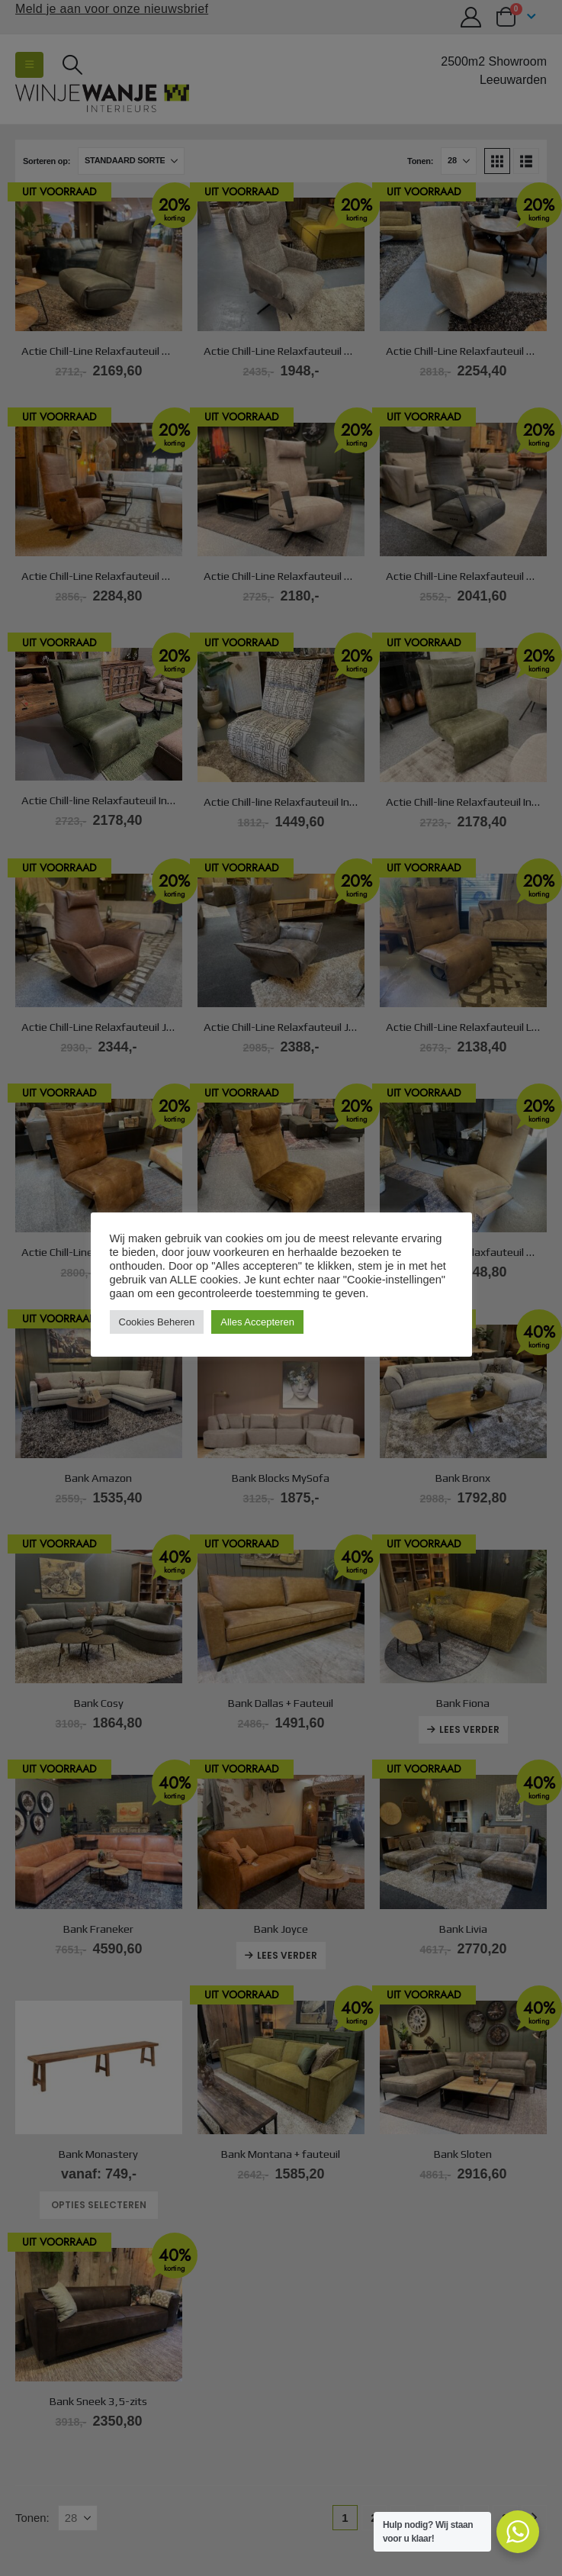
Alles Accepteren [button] (257, 1322)
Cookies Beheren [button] (157, 1322)
